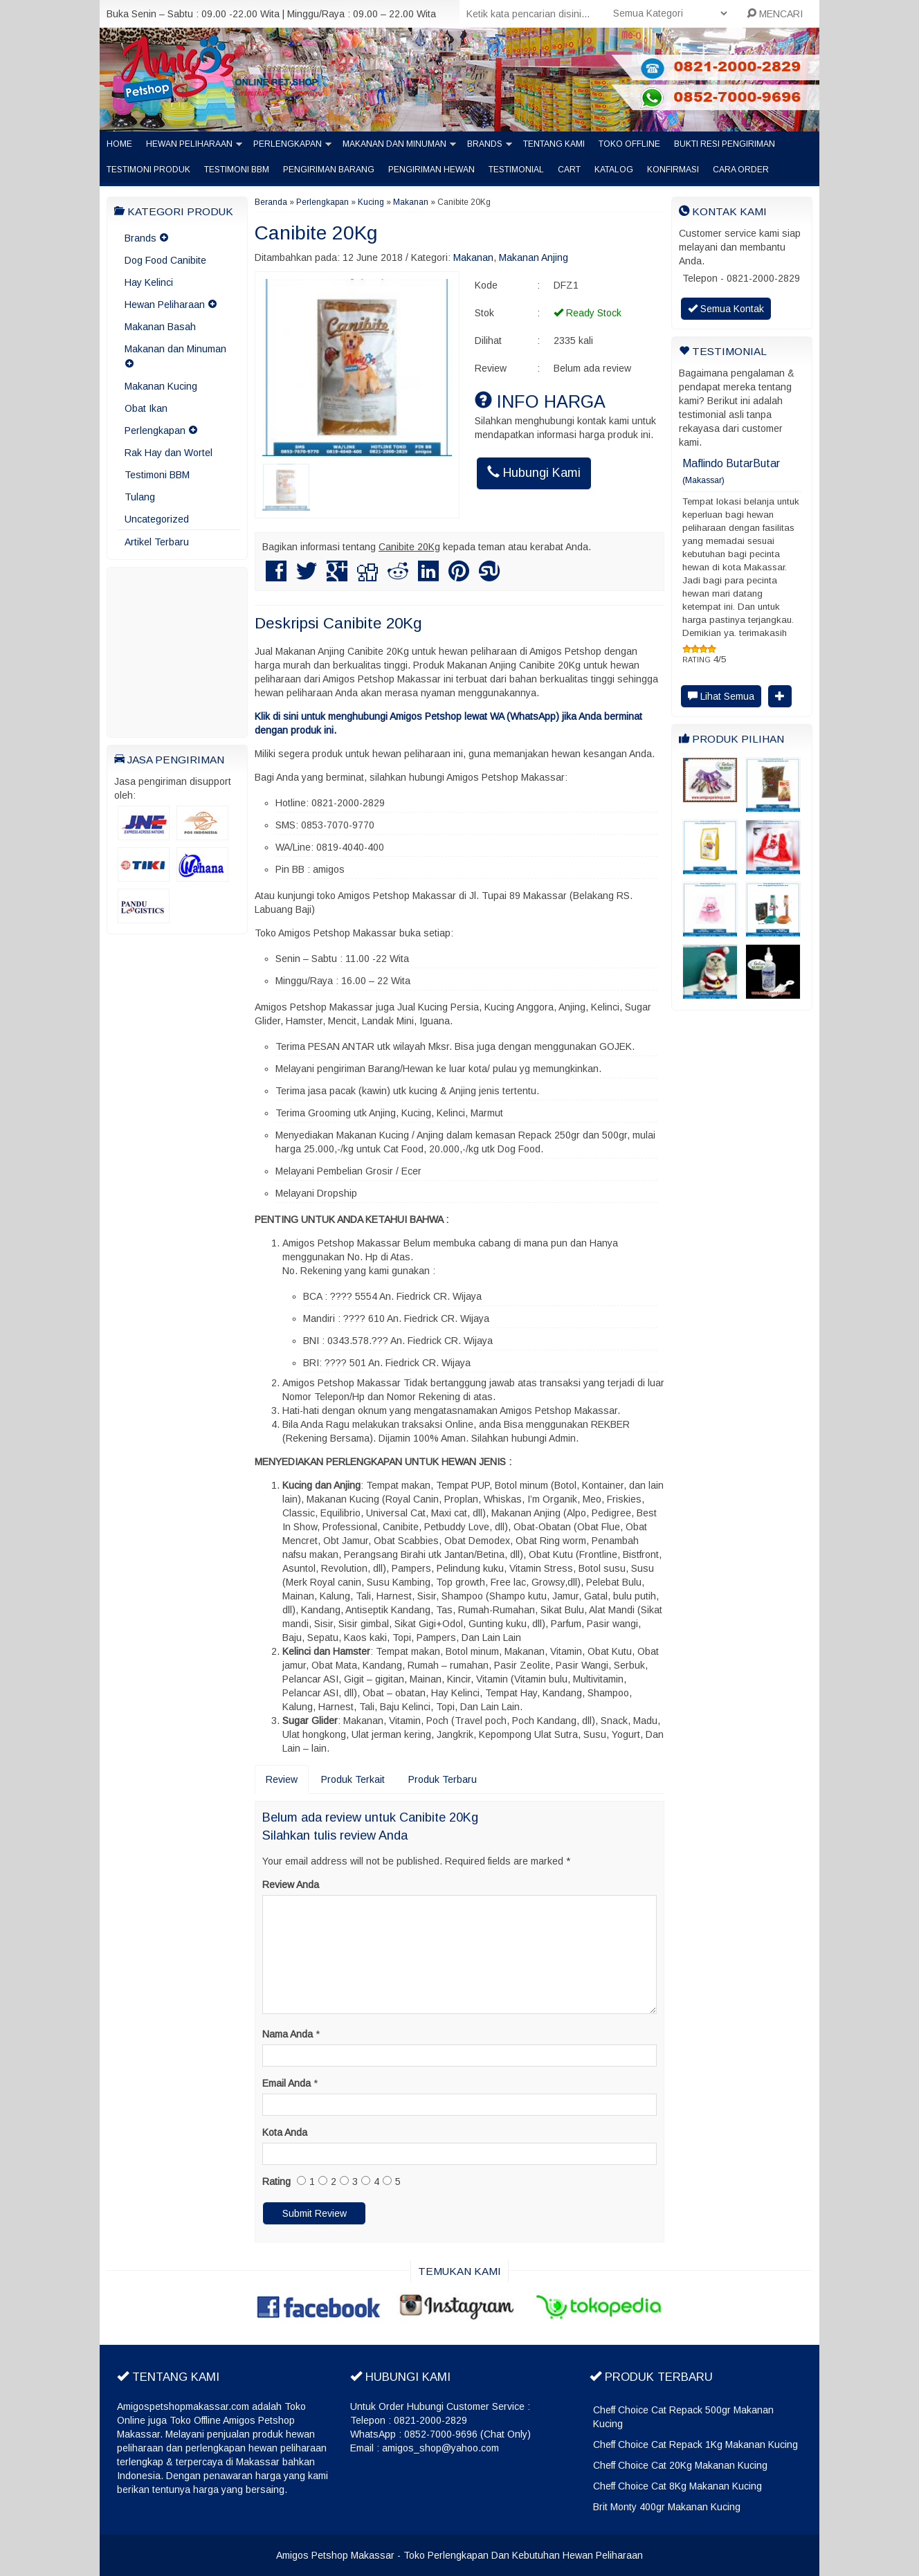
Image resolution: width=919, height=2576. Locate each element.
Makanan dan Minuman (394, 144)
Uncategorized (157, 519)
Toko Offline (629, 144)
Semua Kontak (726, 308)
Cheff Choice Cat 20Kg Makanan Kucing (680, 2465)
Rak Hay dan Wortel (168, 452)
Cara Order (741, 169)
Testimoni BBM (236, 169)
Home (119, 144)
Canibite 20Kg (316, 233)
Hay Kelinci (149, 282)
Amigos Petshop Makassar (335, 2555)
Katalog (613, 169)
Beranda (271, 202)
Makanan (410, 202)
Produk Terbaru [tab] (442, 1779)
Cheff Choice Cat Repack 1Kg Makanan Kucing (695, 2444)
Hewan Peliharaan (189, 144)
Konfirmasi (673, 169)
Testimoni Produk (148, 169)
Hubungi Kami (534, 472)
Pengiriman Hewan (431, 169)
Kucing (371, 202)
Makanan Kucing (161, 386)
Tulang (140, 496)
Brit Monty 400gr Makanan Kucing (666, 2506)
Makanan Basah (160, 326)
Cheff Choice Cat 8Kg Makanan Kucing (677, 2486)
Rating (276, 2181)
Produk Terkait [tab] (353, 1779)
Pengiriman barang (328, 169)
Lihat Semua (721, 696)
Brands (484, 144)
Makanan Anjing (533, 257)
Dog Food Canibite (165, 260)
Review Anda (290, 1884)
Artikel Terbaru (157, 541)
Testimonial (516, 169)
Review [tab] (282, 1779)
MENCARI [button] (775, 13)
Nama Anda (287, 2034)
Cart (569, 169)
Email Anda (286, 2083)
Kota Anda (284, 2132)
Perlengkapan (287, 144)
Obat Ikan (146, 408)
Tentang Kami (554, 144)
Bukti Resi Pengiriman (724, 144)
